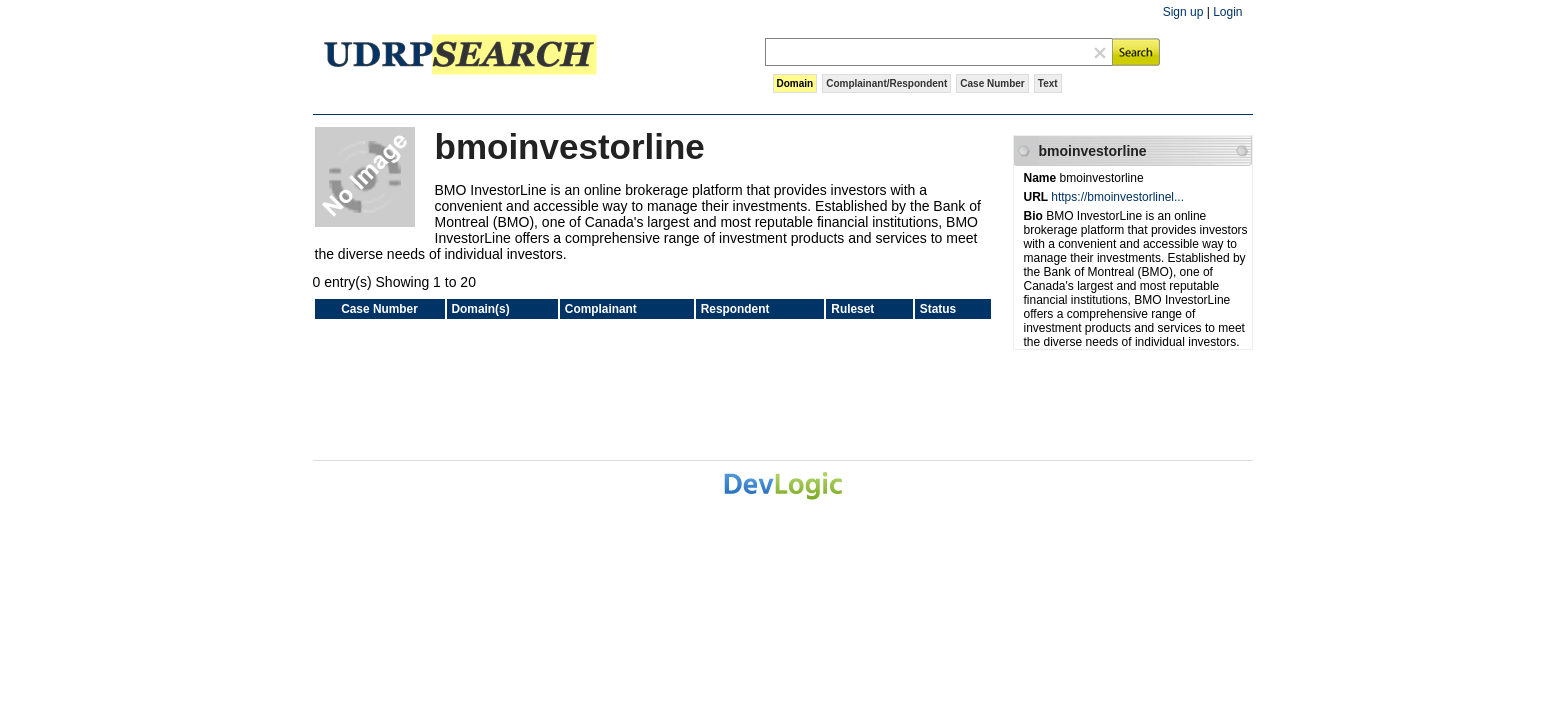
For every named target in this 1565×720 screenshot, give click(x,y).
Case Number (992, 83)
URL (1038, 197)
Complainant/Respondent (886, 83)
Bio (1035, 216)
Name (1042, 178)
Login (1227, 12)
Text (1048, 83)
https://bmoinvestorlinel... (1117, 197)
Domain (795, 83)
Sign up (1183, 12)
